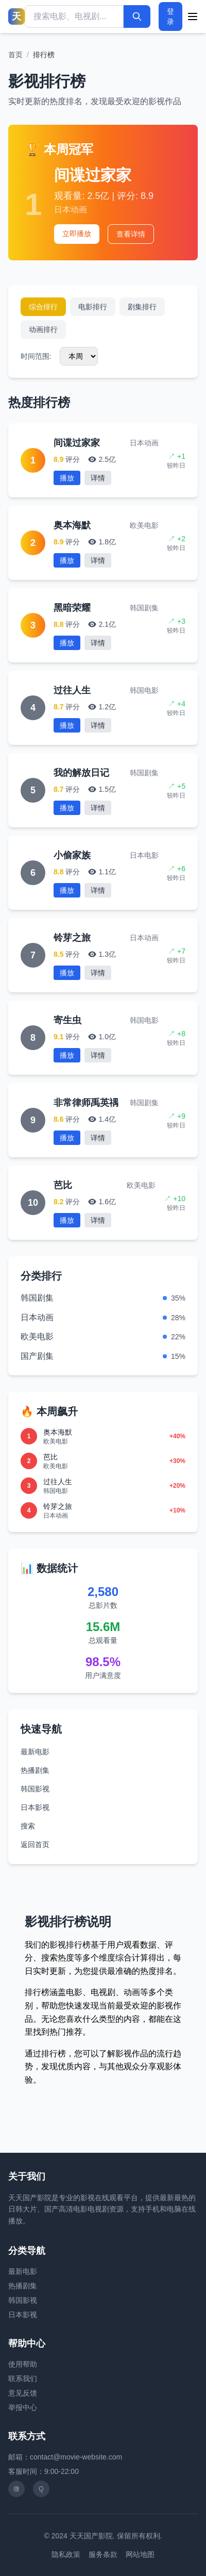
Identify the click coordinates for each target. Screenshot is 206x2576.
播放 (67, 478)
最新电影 (35, 1752)
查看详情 (130, 234)
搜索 (28, 1826)
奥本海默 (72, 525)
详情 (98, 478)
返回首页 (35, 1844)
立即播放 (76, 233)
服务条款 (103, 2554)
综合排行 (43, 307)
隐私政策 (66, 2554)
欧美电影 (37, 1336)
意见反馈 (22, 2393)
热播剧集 (35, 1770)
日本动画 (37, 1317)
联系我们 (22, 2378)
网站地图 (140, 2554)
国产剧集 (37, 1356)
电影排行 (92, 307)
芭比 (63, 1185)
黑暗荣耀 (72, 608)
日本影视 (35, 1807)
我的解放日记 (81, 773)
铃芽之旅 (72, 938)
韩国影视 (35, 1789)
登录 (170, 16)
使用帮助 (22, 2364)
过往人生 (72, 690)
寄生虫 (67, 1020)
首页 (15, 55)
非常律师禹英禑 (86, 1103)
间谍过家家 (92, 175)
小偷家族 (72, 855)
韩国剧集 (37, 1297)
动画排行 (43, 329)
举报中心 (22, 2407)
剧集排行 (142, 307)
